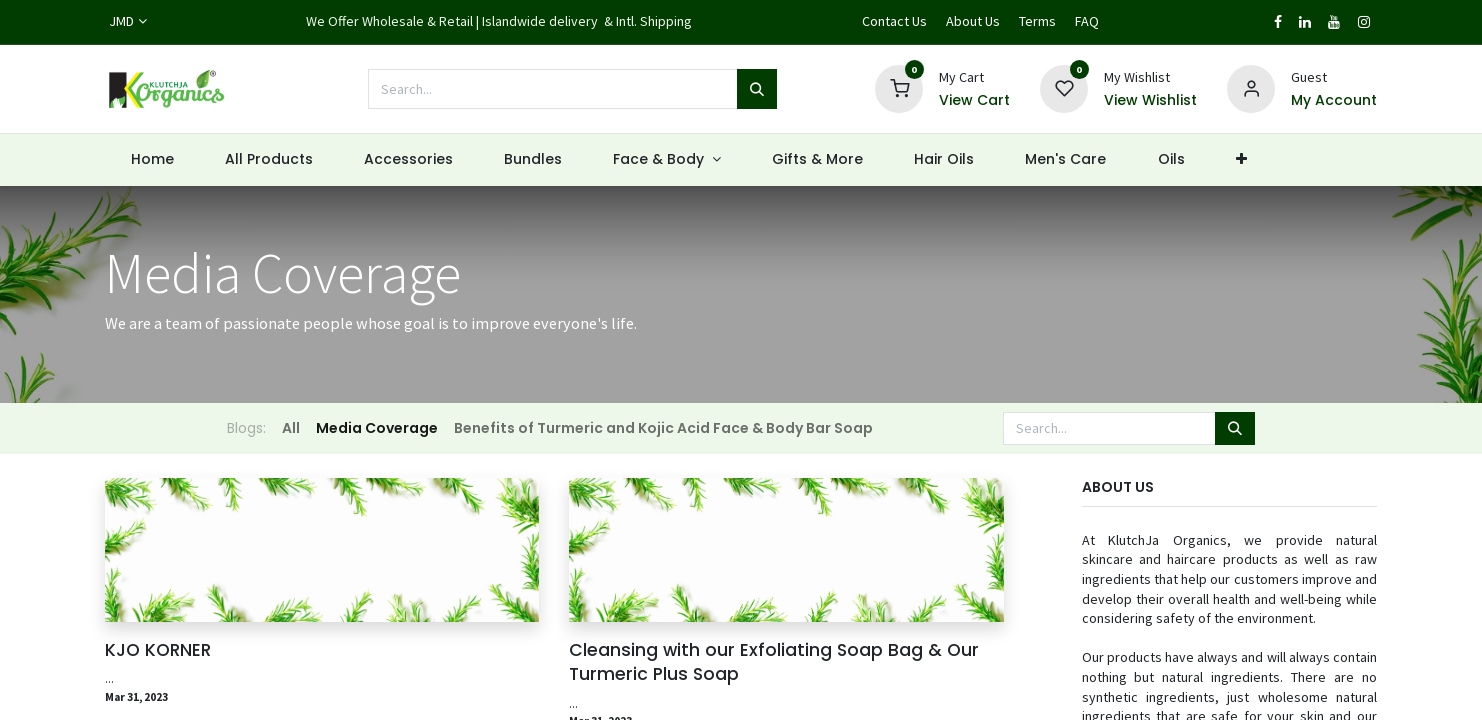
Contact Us (894, 21)
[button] (1241, 160)
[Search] (757, 89)
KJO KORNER (158, 650)
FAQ (1087, 21)
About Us (973, 21)
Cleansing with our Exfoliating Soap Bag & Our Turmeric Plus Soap (774, 662)
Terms (1037, 21)
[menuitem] (152, 160)
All (291, 428)
